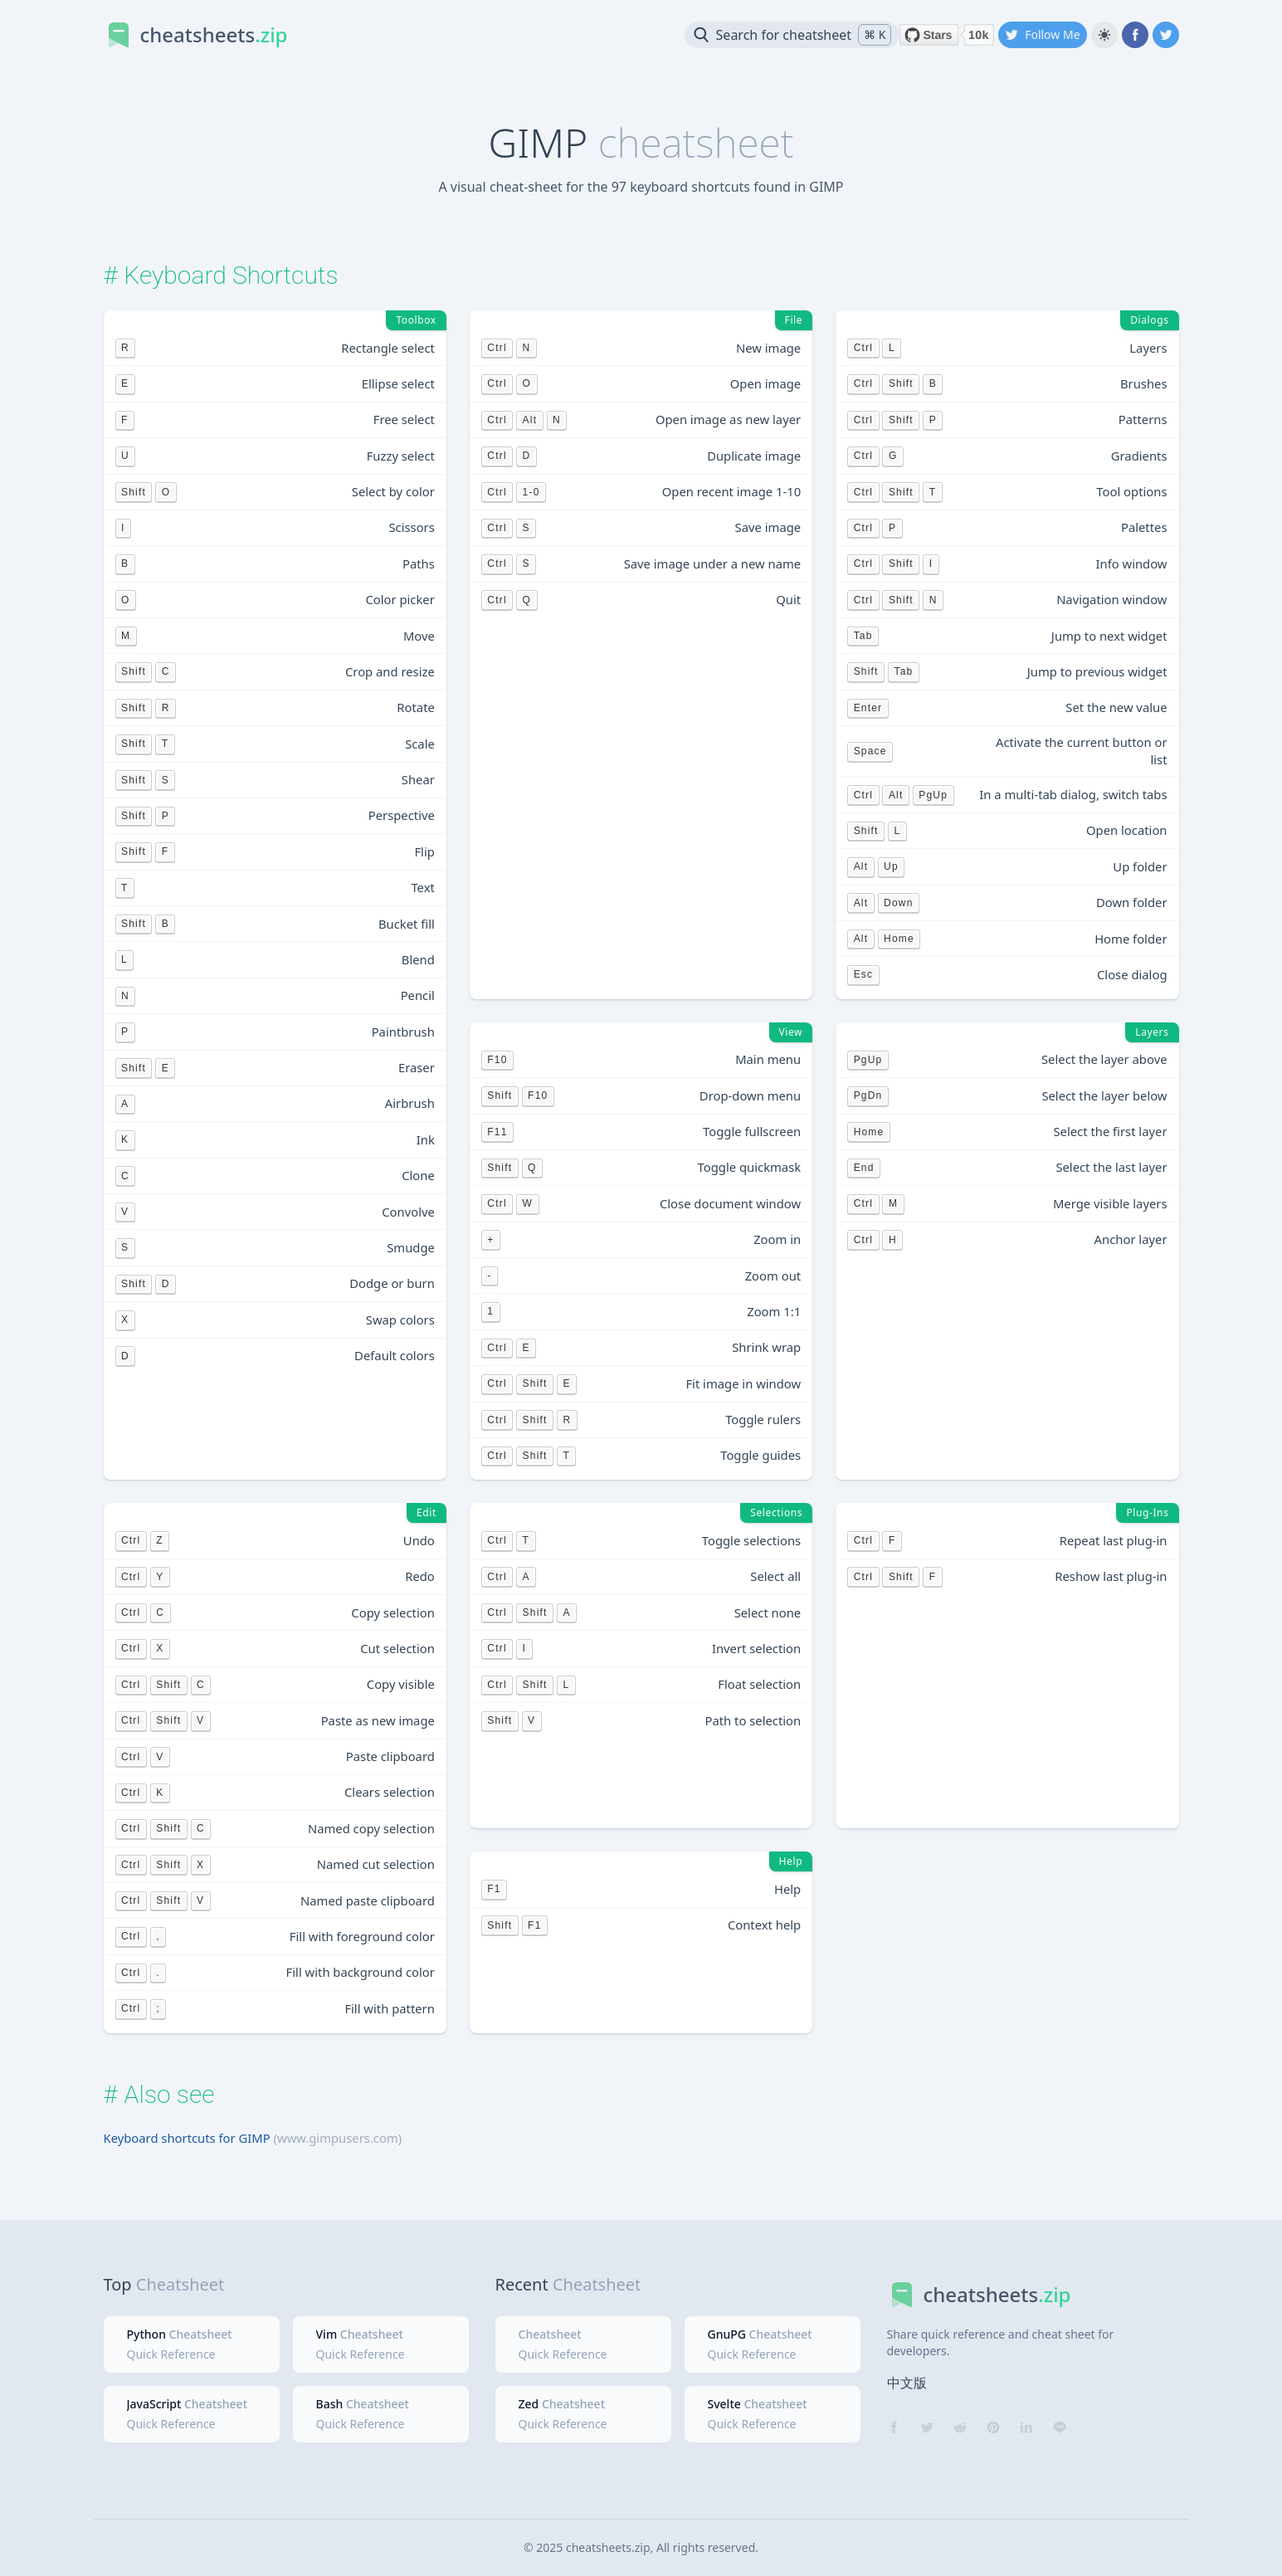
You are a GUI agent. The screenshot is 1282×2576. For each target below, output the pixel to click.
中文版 (907, 2383)
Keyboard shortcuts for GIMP (187, 2138)
